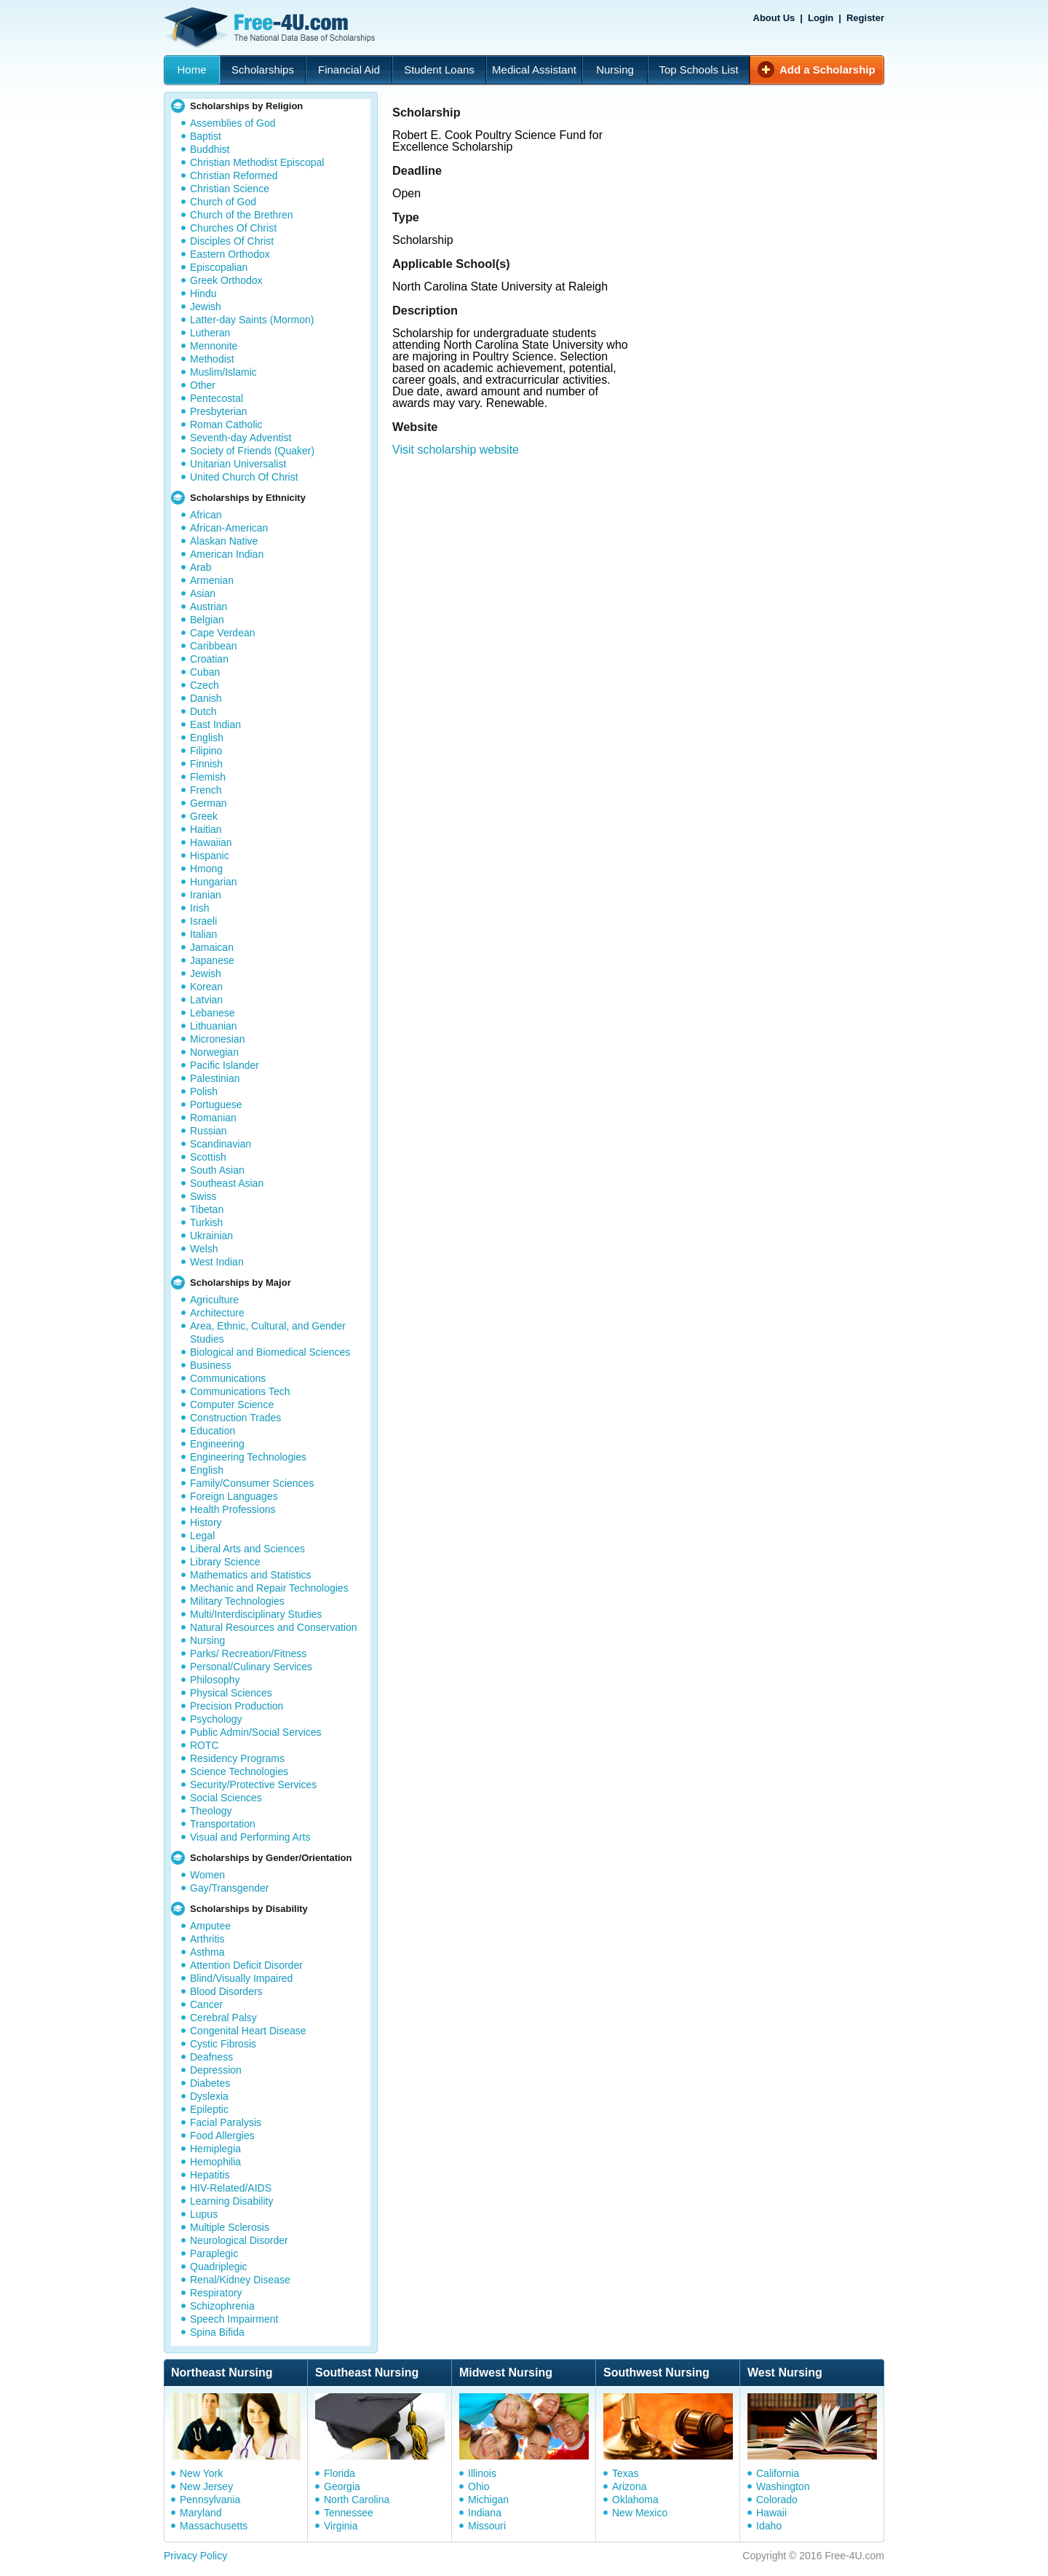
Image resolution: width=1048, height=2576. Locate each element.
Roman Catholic (226, 424)
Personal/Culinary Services (251, 1666)
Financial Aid (349, 69)
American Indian (226, 554)
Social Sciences (226, 1797)
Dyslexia (209, 2096)
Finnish (206, 764)
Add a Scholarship (827, 69)
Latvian (206, 999)
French (206, 790)
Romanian (213, 1117)
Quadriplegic (218, 2266)
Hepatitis (209, 2175)
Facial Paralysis (225, 2122)
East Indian (215, 724)
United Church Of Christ (244, 477)
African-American (229, 528)
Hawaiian (211, 842)
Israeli (203, 921)
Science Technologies (239, 1771)
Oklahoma (635, 2499)
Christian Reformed (234, 175)
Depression (216, 2070)
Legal (202, 1535)
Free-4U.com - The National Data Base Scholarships (271, 27)
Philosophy (215, 1680)
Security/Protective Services (253, 1784)
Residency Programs (237, 1758)
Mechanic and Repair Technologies (269, 1588)
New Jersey (206, 2486)
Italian (203, 934)
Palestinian (215, 1078)
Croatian (209, 659)
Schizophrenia (222, 2306)
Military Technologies (237, 1601)
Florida (339, 2473)
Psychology (216, 1719)
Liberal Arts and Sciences (247, 1548)
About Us (774, 17)
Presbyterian (218, 411)
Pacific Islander (224, 1065)
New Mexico (639, 2512)
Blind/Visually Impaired (241, 1978)
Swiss (203, 1196)
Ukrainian (211, 1235)
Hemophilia (215, 2162)
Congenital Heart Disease (248, 2030)
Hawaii (771, 2512)
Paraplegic (214, 2253)
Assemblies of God (233, 123)
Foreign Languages (234, 1496)
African (206, 515)
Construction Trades (235, 1417)
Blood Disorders (226, 1991)
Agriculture (214, 1299)
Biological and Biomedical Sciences (270, 1352)
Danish (206, 698)
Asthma (207, 1952)
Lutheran (210, 333)
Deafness (211, 2057)
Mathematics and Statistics (250, 1575)
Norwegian (214, 1052)
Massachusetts (213, 2526)
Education (212, 1431)
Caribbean (213, 646)
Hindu (203, 293)
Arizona (629, 2486)
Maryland (201, 2512)
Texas (625, 2473)
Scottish (208, 1157)
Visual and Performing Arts (250, 1837)
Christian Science (229, 188)
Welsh (204, 1249)
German (208, 803)
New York (201, 2473)
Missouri (487, 2526)
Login (820, 17)
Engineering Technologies (248, 1457)
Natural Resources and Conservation (273, 1627)
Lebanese (212, 1013)
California (777, 2473)
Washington (782, 2486)
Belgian (207, 619)
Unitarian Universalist (238, 464)
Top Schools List (698, 69)
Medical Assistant (534, 69)
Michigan (488, 2499)
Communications (228, 1378)
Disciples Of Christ (232, 241)
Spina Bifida (217, 2332)
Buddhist (209, 149)
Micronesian (217, 1039)
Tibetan (206, 1209)
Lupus (204, 2214)
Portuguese (216, 1104)
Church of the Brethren (241, 215)
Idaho (769, 2526)
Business (210, 1365)
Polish (204, 1091)
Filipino (206, 750)
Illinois (482, 2473)
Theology (211, 1811)
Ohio (479, 2486)
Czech (204, 685)
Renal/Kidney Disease (240, 2279)
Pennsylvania (210, 2499)
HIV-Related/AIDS (230, 2188)
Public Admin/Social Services (256, 1732)
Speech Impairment (234, 2319)
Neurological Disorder (239, 2240)
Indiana (484, 2512)
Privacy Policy (195, 2555)
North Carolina (356, 2499)
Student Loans (439, 69)
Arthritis (207, 1939)
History (206, 1522)
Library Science (225, 1562)
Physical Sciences (231, 1693)
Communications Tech (240, 1391)
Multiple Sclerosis (229, 2227)
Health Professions (233, 1509)
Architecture (217, 1313)
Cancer (206, 2004)
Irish (199, 908)
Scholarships (262, 69)
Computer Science (232, 1404)
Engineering (217, 1444)
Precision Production (236, 1706)
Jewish (205, 306)
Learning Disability (231, 2201)
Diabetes (210, 2083)
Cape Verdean (222, 633)
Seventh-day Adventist (240, 437)
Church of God (223, 202)
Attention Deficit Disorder (246, 1965)
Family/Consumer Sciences (252, 1483)
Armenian (212, 580)
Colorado (777, 2499)
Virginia (340, 2526)
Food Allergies (222, 2135)
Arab (201, 567)
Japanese (212, 960)
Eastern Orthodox (230, 254)
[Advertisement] (643, 549)
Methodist (212, 359)
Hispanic (209, 855)
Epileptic (209, 2109)
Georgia (342, 2486)
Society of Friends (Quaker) (252, 451)
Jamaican (212, 947)
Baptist (205, 136)
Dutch (203, 711)
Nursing (615, 69)
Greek (204, 816)
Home (191, 69)
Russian (208, 1131)
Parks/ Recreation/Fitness (248, 1653)
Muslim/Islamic (223, 372)
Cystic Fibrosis (223, 2044)
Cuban (205, 672)
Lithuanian (213, 1026)
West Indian (217, 1262)
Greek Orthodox (226, 280)
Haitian (206, 829)
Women (207, 1875)
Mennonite (213, 346)
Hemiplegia (215, 2148)
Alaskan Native (224, 541)
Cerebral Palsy (223, 2017)
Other (202, 385)
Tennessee (348, 2512)
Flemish (208, 777)
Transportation (222, 1824)
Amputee (210, 1926)
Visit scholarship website (455, 449)
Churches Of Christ (233, 228)
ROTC (204, 1745)
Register (865, 17)
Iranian (205, 895)
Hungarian (213, 882)
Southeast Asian (226, 1183)
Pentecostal (216, 398)
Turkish (206, 1222)
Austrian (208, 606)
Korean (206, 986)
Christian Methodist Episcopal (257, 162)
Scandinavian (220, 1144)
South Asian (217, 1170)
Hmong (206, 868)
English (206, 737)
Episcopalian (218, 267)
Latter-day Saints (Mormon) (252, 319)
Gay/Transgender (229, 1888)
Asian (202, 593)
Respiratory (216, 2293)
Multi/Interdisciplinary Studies (256, 1614)
